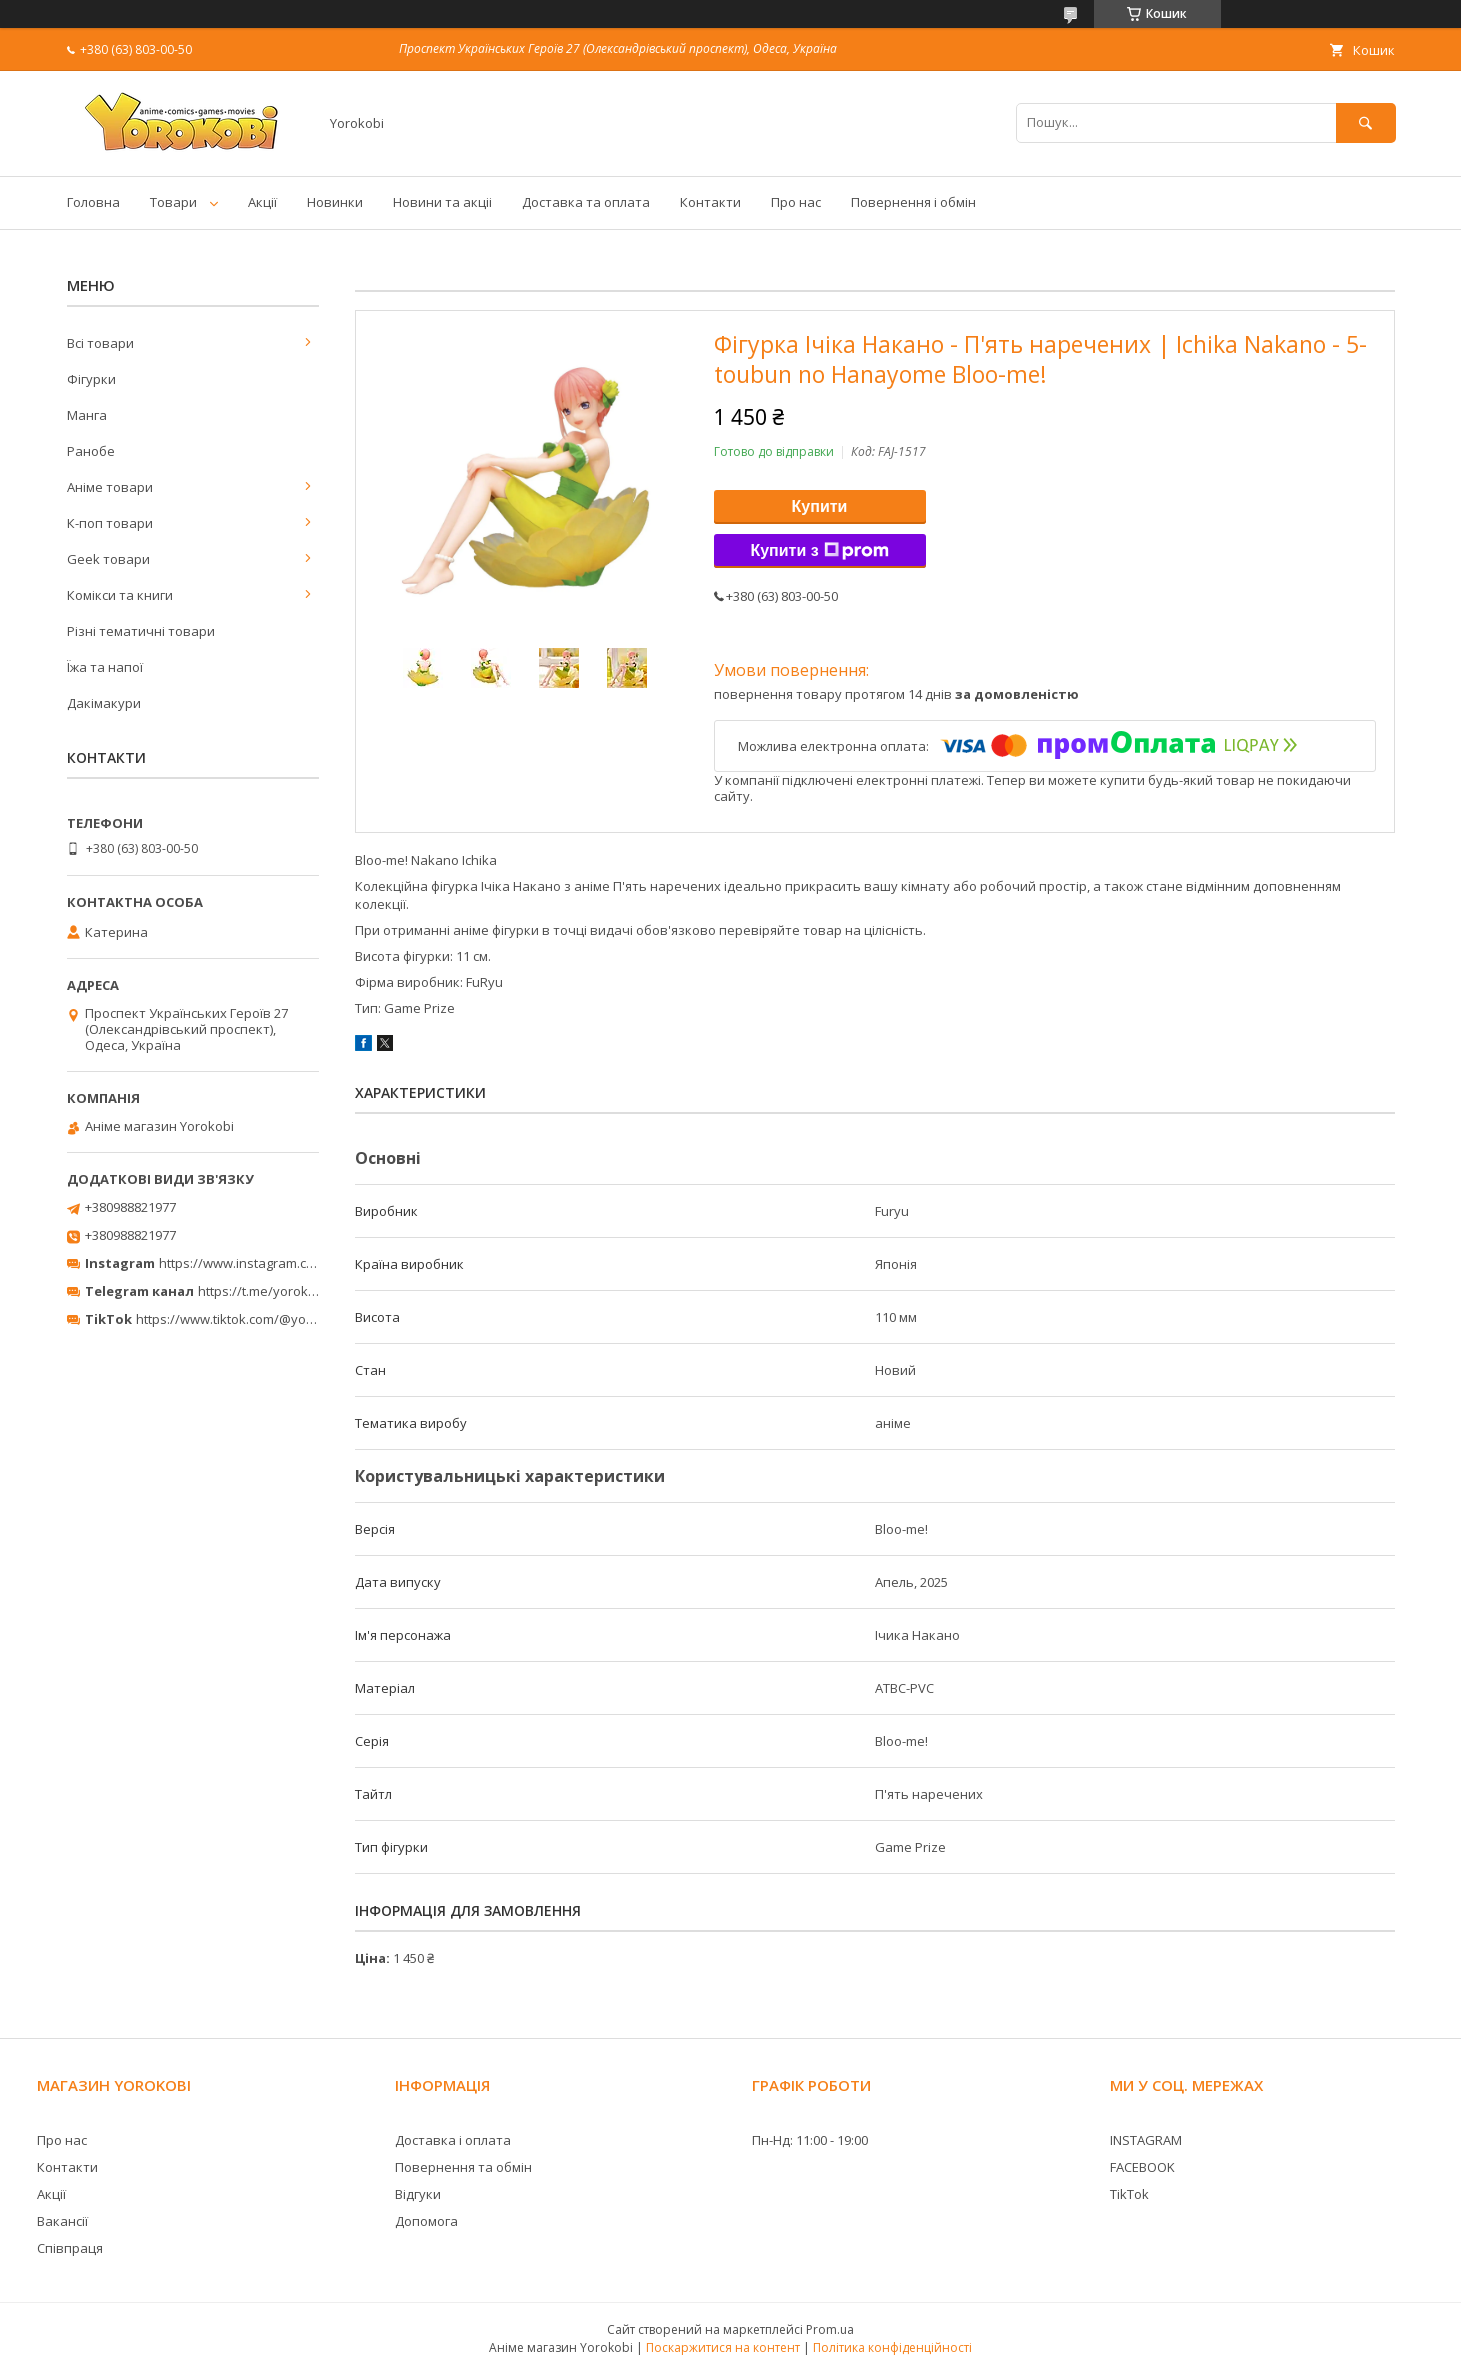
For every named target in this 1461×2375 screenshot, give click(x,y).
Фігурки (91, 379)
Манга (87, 415)
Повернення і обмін (913, 202)
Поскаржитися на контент (723, 2347)
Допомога (426, 2221)
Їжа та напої (105, 667)
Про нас (796, 202)
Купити (820, 506)
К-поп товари (110, 523)
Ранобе (91, 451)
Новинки (335, 202)
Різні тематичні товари (141, 631)
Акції (262, 202)
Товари (173, 202)
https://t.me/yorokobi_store (281, 1291)
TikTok (1129, 2194)
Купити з (819, 551)
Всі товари (100, 343)
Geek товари (108, 559)
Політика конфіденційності (892, 2347)
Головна (93, 202)
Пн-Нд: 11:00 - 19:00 (810, 2140)
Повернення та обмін (463, 2167)
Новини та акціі (442, 202)
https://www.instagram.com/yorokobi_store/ (293, 1263)
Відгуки (418, 2194)
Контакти (710, 202)
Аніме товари (110, 487)
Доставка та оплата (586, 202)
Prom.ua (830, 2329)
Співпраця (70, 2248)
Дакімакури (104, 703)
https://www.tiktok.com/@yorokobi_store (259, 1319)
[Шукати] (1366, 122)
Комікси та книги (120, 595)
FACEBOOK (1142, 2167)
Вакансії (62, 2221)
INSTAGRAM (1146, 2140)
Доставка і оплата (453, 2140)
